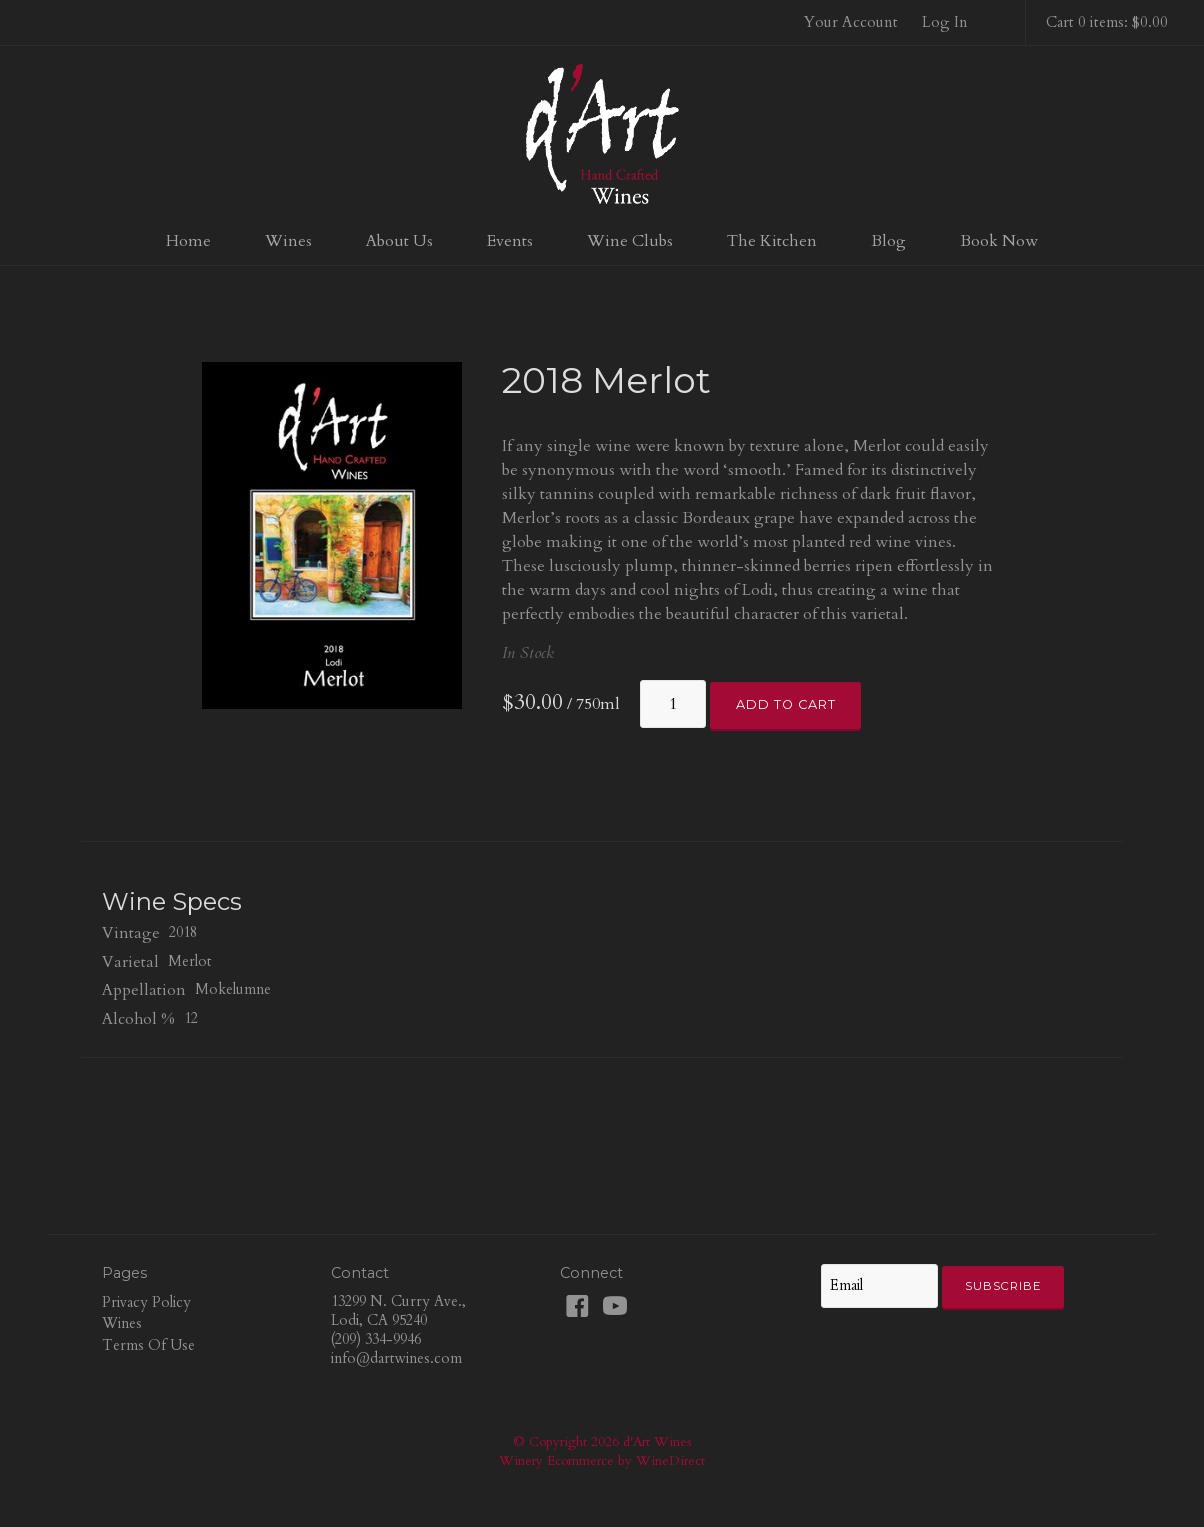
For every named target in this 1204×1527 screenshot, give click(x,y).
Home (188, 241)
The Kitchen (772, 241)
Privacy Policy (146, 1302)
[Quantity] (673, 704)
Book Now (999, 241)
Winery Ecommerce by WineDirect (602, 1461)
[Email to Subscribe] (879, 1286)
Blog (888, 241)
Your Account (851, 22)
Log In (945, 22)
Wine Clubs (630, 241)
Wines (288, 241)
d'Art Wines (602, 134)
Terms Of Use (148, 1345)
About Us (399, 241)
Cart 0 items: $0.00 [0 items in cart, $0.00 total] (1107, 22)
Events (510, 241)
